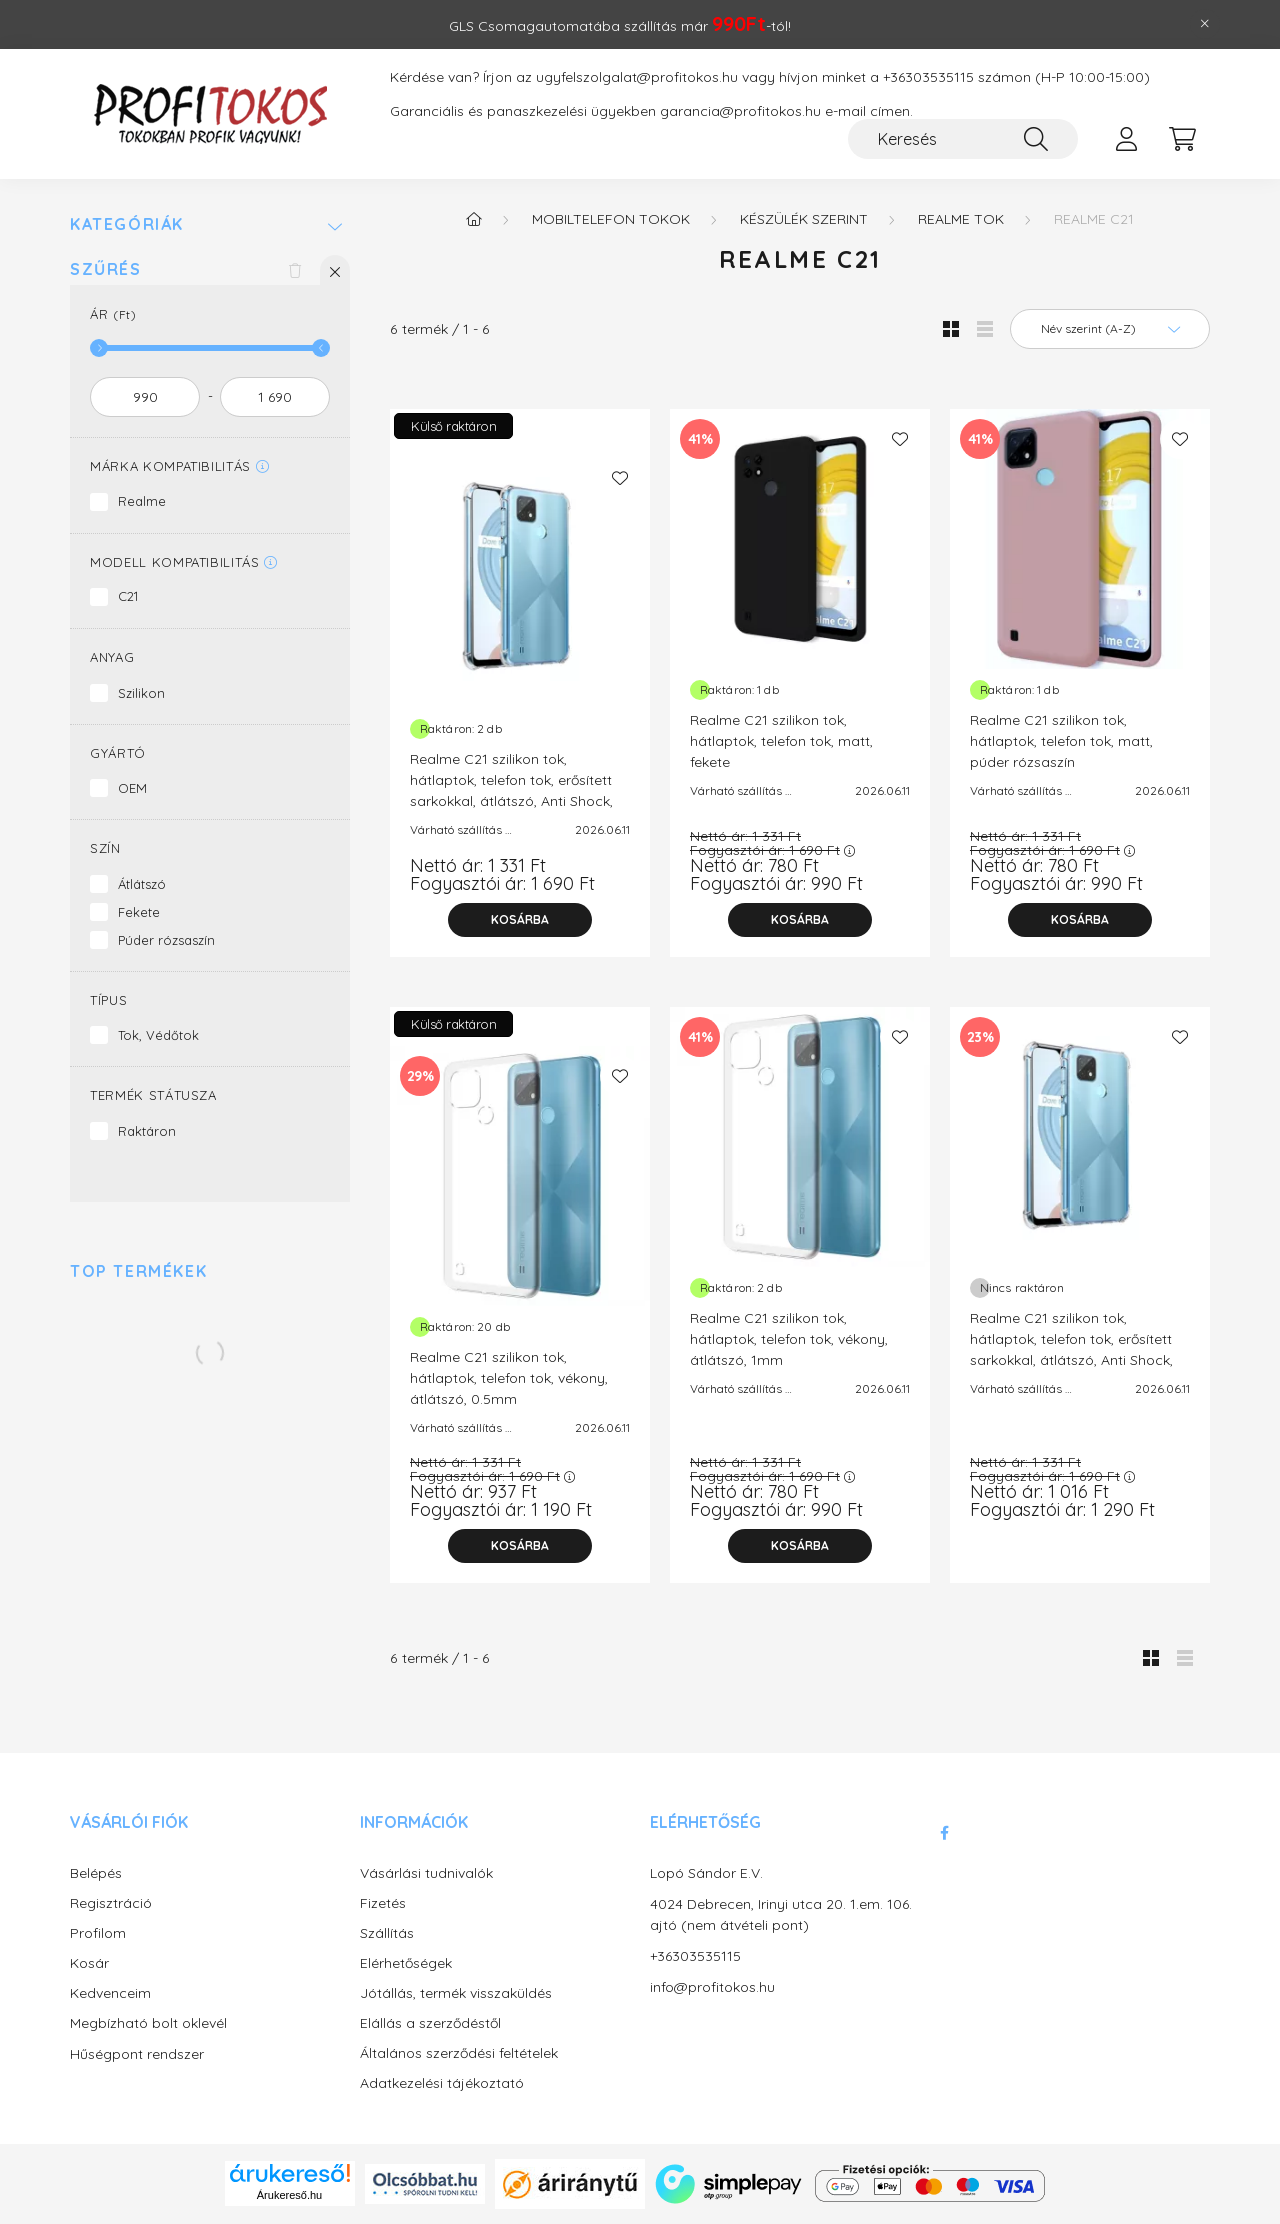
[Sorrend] (1110, 329)
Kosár (89, 1963)
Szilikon (141, 693)
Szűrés (106, 269)
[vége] (275, 397)
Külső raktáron (453, 426)
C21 (128, 596)
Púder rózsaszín (166, 940)
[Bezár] (1205, 24)
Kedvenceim (110, 1993)
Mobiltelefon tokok (611, 219)
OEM (132, 788)
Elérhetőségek (406, 1963)
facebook (944, 1833)
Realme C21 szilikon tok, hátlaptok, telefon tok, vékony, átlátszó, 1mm (789, 1339)
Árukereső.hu (289, 2195)
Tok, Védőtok (158, 1035)
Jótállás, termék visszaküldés (456, 1993)
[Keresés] (963, 139)
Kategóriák (127, 224)
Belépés (96, 1873)
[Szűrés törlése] (295, 270)
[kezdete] (145, 397)
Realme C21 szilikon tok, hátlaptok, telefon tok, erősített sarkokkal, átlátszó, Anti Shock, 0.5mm (511, 790)
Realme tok (961, 219)
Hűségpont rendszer (137, 2054)
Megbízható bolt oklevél (148, 2023)
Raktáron (147, 1131)
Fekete (139, 912)
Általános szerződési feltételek (459, 2053)
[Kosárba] (520, 920)
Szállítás (387, 1933)
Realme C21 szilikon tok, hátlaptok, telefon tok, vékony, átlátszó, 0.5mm (509, 1378)
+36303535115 (928, 77)
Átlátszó (142, 884)
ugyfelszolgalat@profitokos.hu (637, 77)
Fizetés (383, 1903)
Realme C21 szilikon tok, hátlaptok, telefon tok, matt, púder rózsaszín (1061, 741)
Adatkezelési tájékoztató (442, 2083)
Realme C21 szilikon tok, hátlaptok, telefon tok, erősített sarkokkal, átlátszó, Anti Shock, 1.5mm (1071, 1349)
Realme (142, 501)
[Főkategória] (474, 219)
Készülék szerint (804, 219)
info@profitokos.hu (712, 1987)
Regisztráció (111, 1903)
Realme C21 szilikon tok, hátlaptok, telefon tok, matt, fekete (781, 741)
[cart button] (1182, 139)
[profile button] (1126, 139)
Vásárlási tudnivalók (426, 1873)
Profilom (98, 1933)
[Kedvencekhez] (620, 478)
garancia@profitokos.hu (740, 111)
